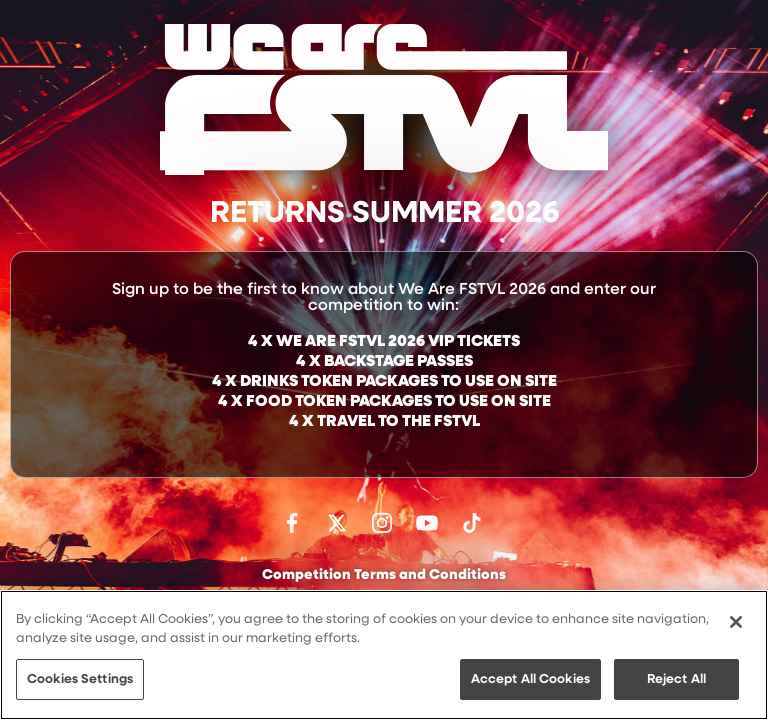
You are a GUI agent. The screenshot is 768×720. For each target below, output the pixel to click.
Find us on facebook (292, 523)
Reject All (676, 681)
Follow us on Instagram (382, 523)
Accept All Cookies (530, 681)
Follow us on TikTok (472, 523)
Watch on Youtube (427, 523)
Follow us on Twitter (337, 523)
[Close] (736, 624)
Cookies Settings (80, 681)
